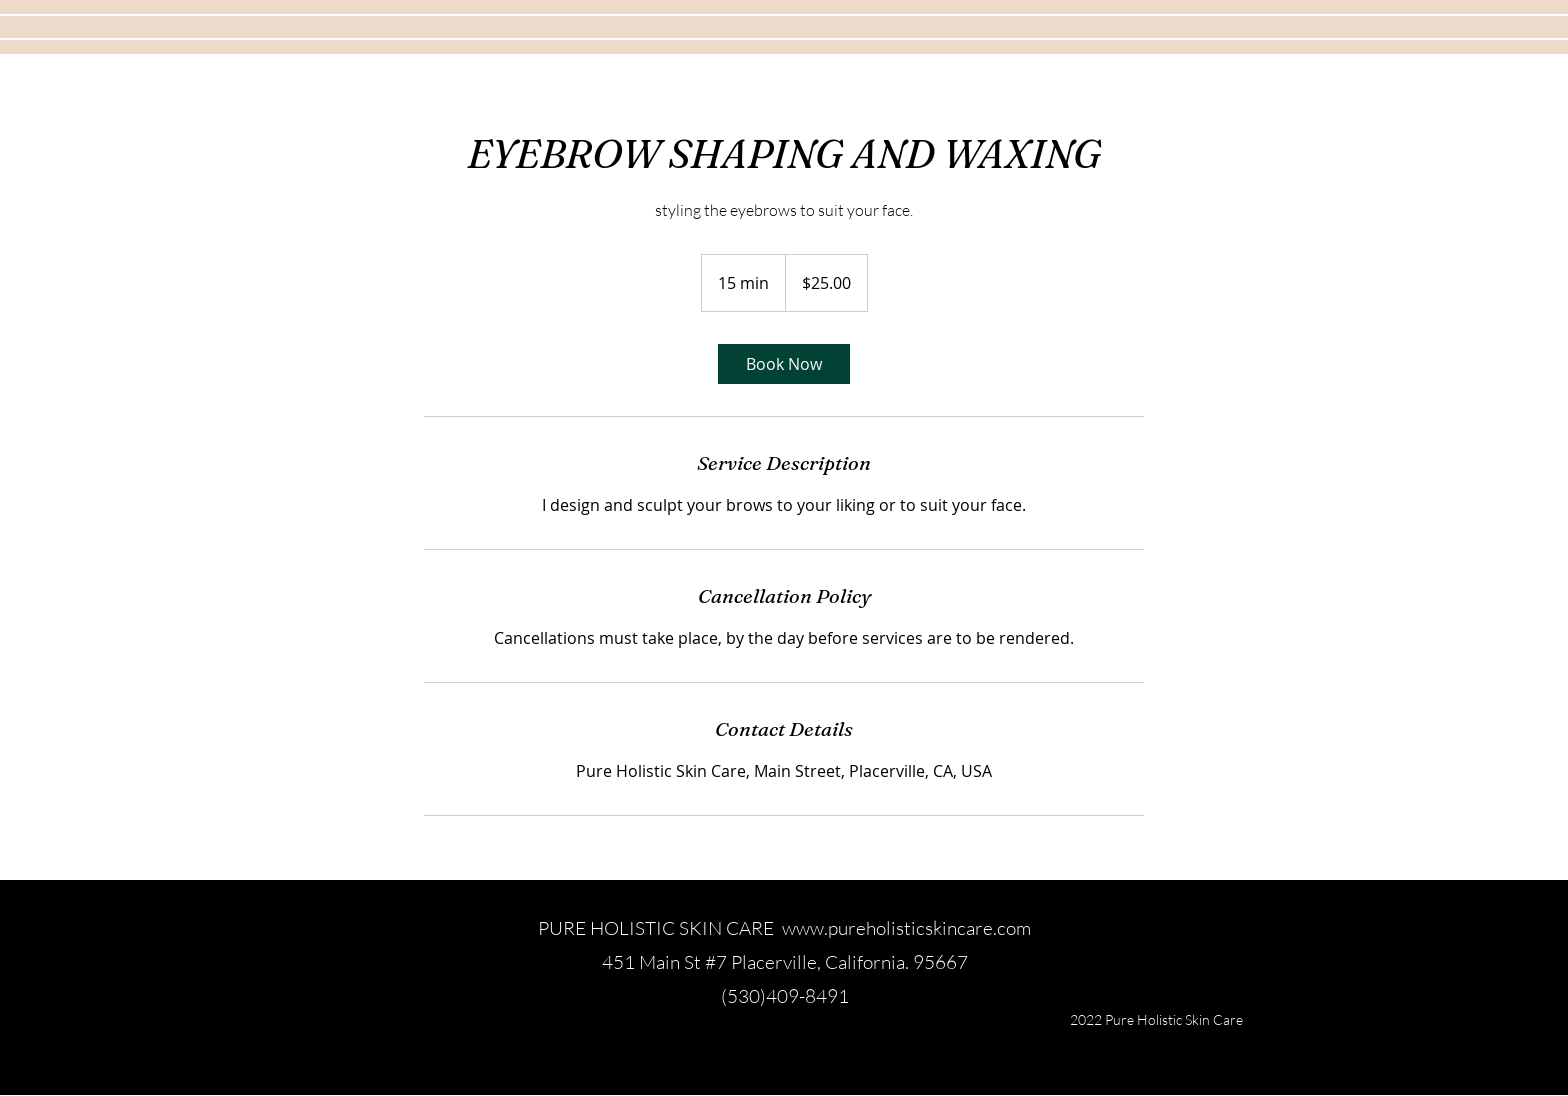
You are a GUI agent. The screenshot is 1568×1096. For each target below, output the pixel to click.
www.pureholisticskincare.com (906, 928)
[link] (784, 364)
